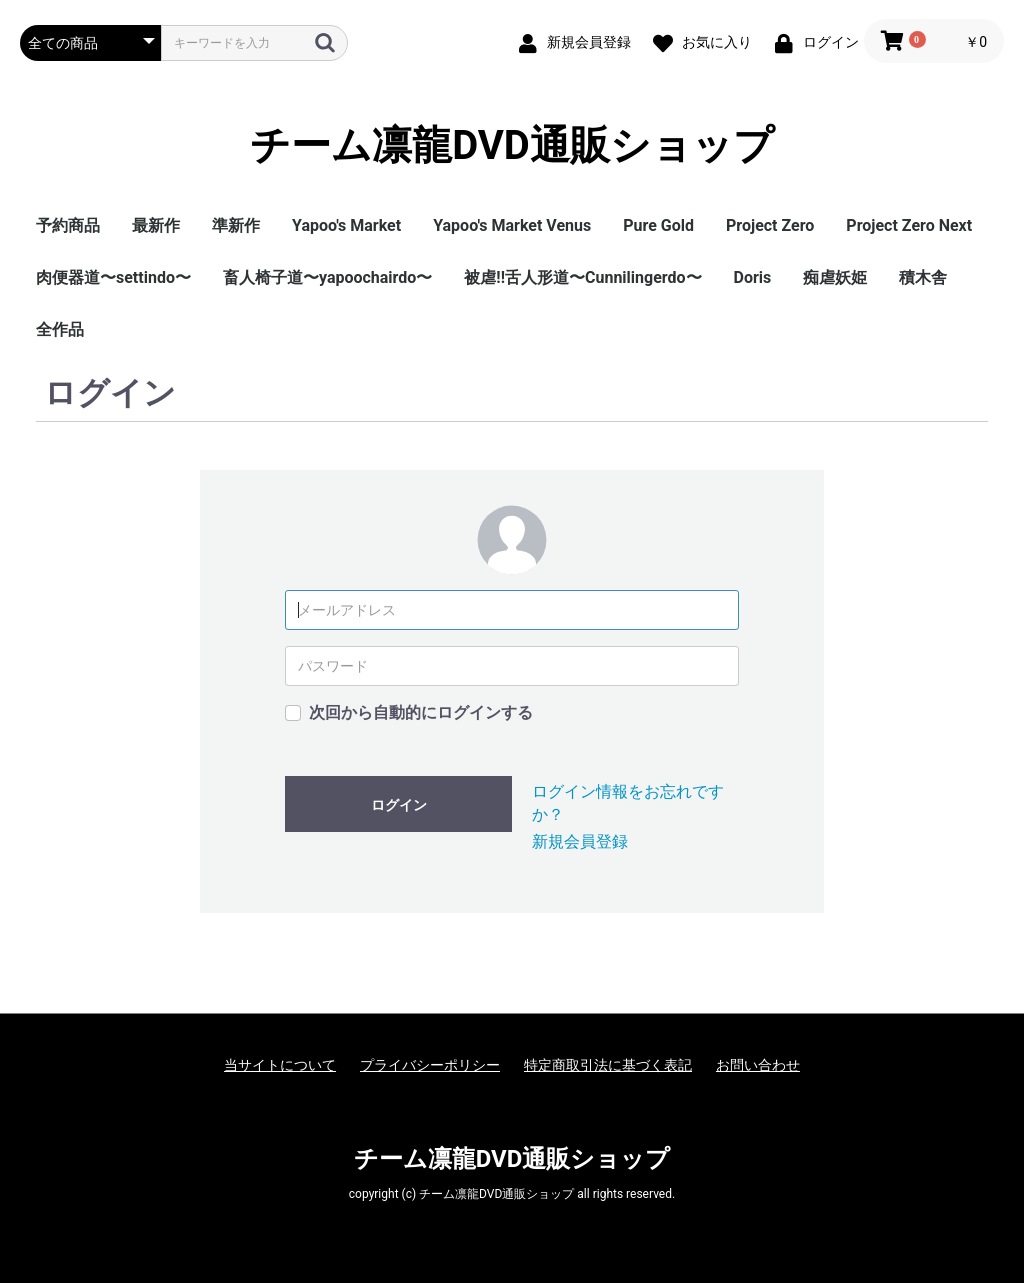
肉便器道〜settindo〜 (113, 277)
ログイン (399, 805)
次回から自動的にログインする (421, 712)
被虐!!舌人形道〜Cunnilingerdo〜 (582, 277)
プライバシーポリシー (430, 1065)
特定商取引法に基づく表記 (608, 1065)
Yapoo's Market (346, 225)
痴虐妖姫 (835, 277)
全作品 (60, 329)
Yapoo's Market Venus (512, 225)
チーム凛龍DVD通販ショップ (512, 145)
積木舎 (923, 277)
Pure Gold (658, 225)
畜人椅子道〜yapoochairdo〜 (327, 277)
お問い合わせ (758, 1065)
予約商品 (68, 225)
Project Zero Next (909, 225)
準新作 (236, 225)
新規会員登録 (580, 841)
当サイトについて (280, 1065)
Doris (753, 277)
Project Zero (770, 225)
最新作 (156, 225)
